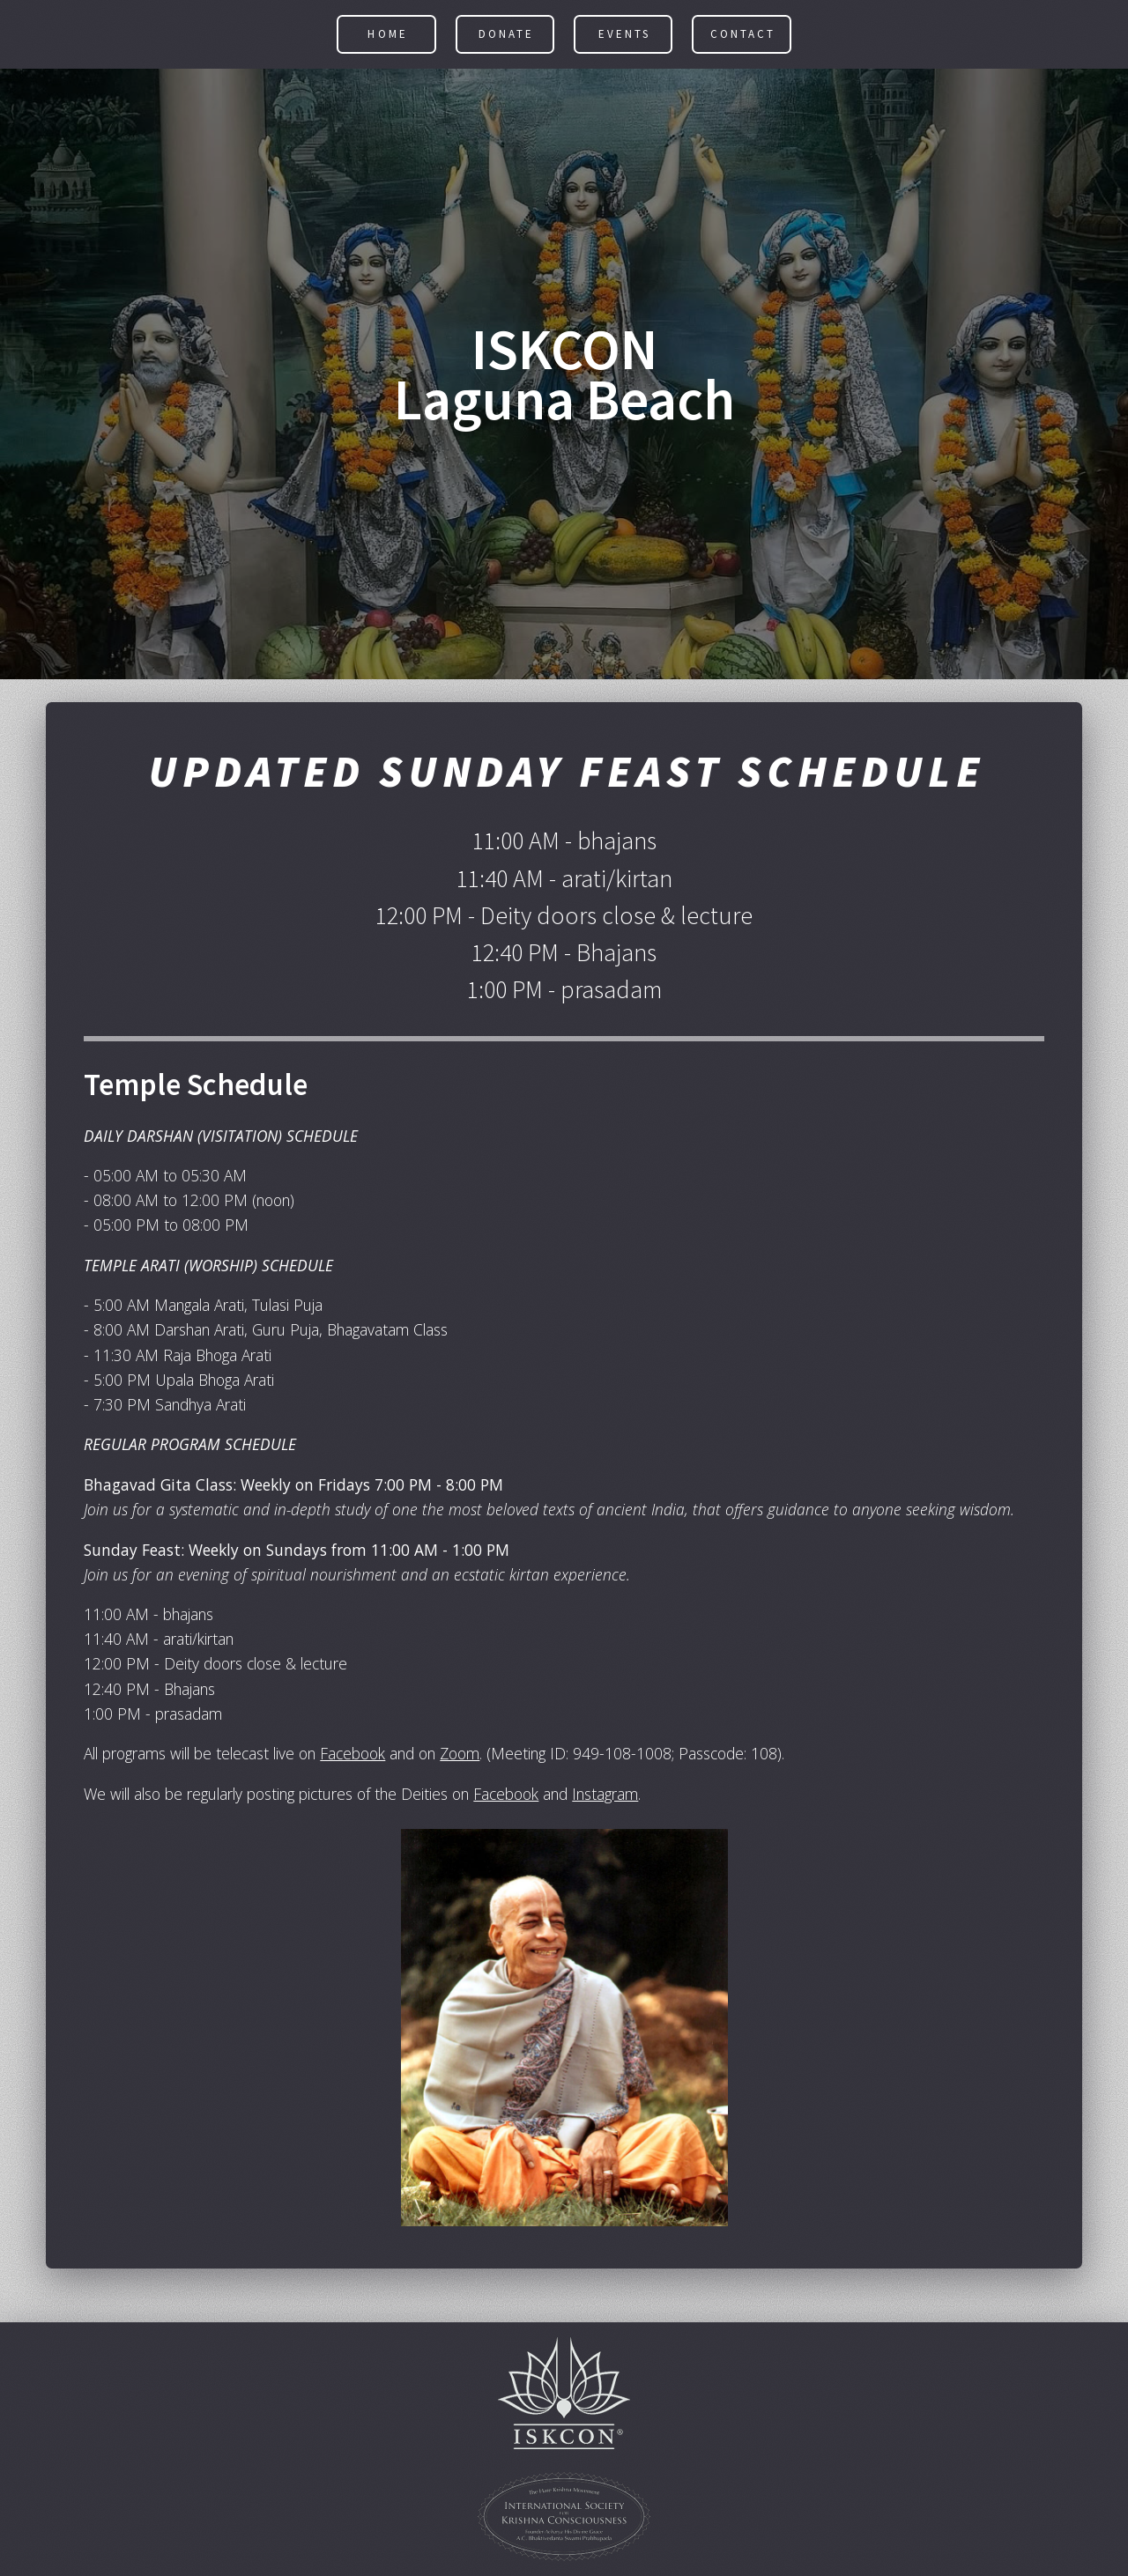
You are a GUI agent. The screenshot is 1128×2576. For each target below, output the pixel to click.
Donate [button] (506, 36)
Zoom (459, 1755)
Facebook (352, 1755)
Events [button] (624, 36)
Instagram (605, 1795)
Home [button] (387, 36)
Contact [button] (743, 36)
